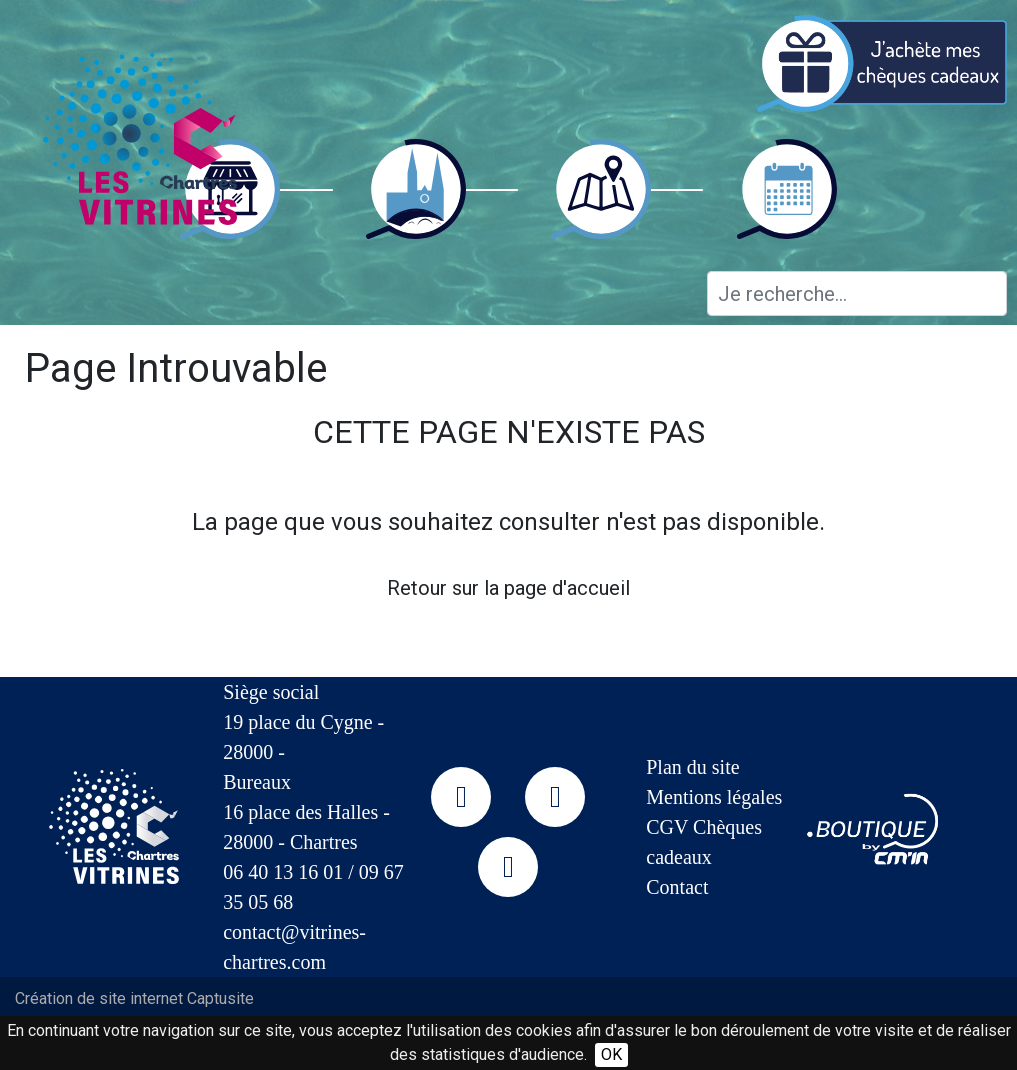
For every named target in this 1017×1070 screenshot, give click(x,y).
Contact (677, 887)
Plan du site (692, 767)
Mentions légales (714, 797)
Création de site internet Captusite (134, 998)
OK (611, 1054)
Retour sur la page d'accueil (508, 588)
